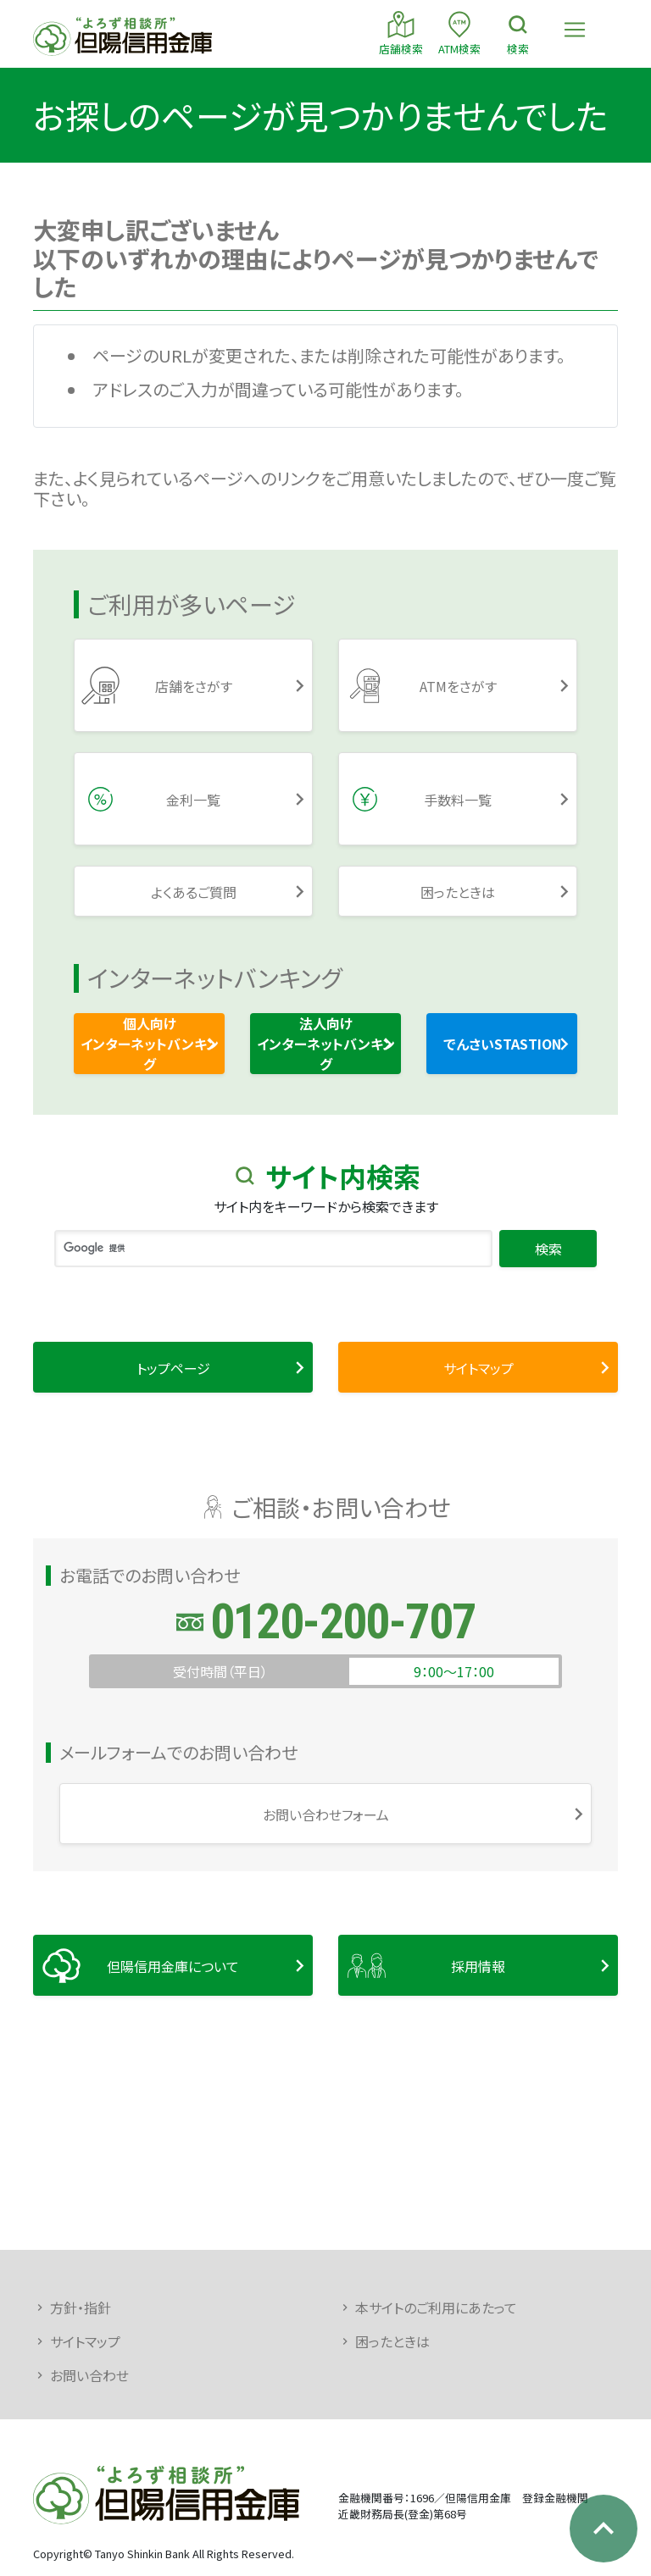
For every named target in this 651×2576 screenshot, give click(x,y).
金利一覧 (193, 799)
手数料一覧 (458, 799)
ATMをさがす (458, 686)
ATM (459, 32)
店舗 (401, 32)
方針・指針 (80, 2307)
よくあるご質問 (193, 892)
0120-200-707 (343, 1621)
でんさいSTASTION (502, 1043)
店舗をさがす (193, 686)
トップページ (173, 1368)
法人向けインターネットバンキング (326, 1043)
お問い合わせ (89, 2375)
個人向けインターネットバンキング (150, 1043)
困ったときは (457, 892)
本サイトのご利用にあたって (436, 2307)
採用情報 (478, 1966)
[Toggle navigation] (575, 29)
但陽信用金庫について (173, 1966)
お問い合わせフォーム (326, 1814)
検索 (517, 32)
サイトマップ (478, 1368)
